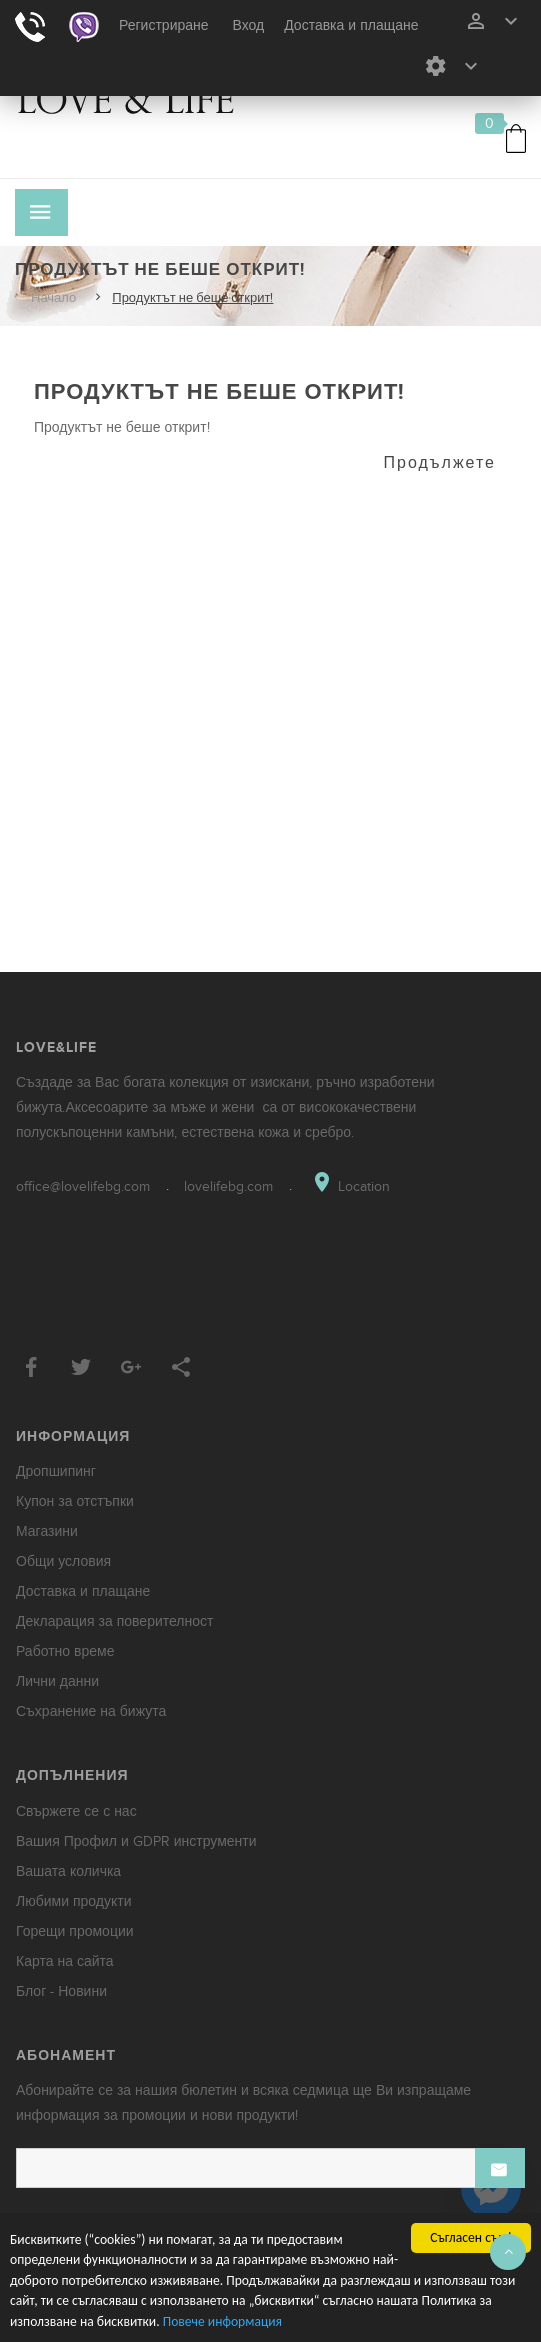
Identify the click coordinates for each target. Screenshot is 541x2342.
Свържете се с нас (76, 1811)
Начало (53, 298)
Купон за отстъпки (75, 1501)
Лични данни (57, 1681)
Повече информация (222, 2321)
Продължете (440, 463)
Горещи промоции (75, 1931)
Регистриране (164, 25)
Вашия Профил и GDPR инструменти (136, 1841)
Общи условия (63, 1561)
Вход (249, 25)
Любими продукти (74, 1901)
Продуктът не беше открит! (192, 298)
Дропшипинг (56, 1471)
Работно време (65, 1651)
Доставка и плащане (351, 25)
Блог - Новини (61, 1991)
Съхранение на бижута (91, 1711)
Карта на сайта (65, 1961)
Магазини (47, 1531)
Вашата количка (68, 1871)
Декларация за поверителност (114, 1621)
